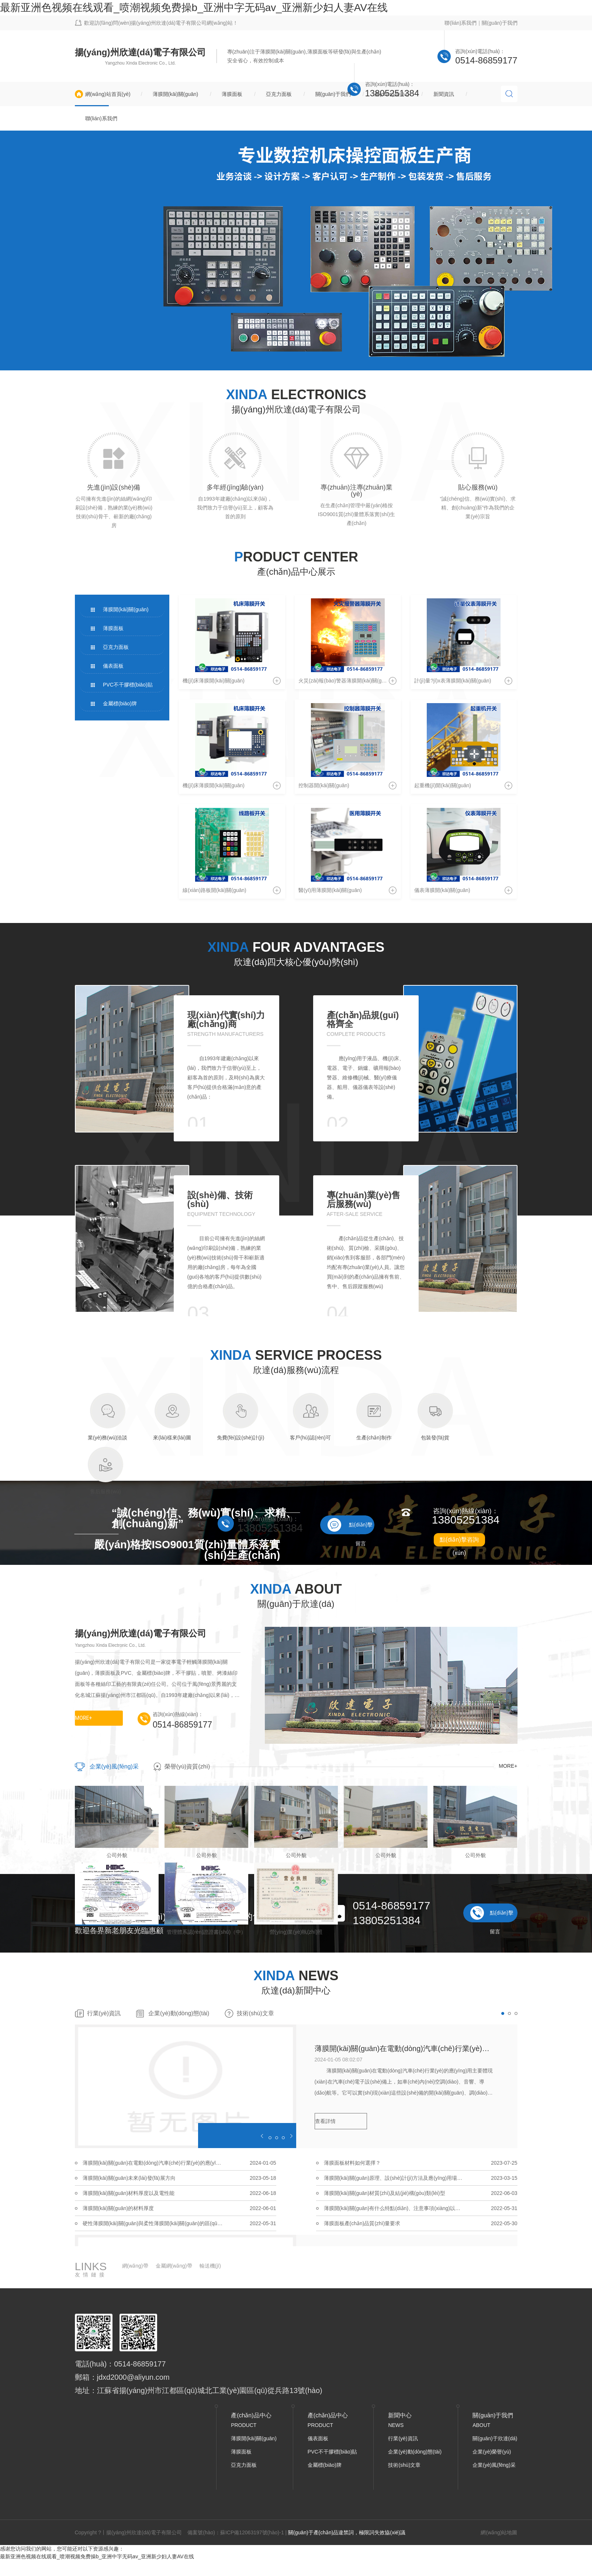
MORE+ (83, 1718)
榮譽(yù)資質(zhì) (187, 1766)
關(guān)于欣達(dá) (494, 2438)
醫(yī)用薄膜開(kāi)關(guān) (330, 890)
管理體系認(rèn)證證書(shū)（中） (206, 1932)
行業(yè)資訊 (104, 2013)
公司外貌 (116, 1855)
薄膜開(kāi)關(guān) (175, 94)
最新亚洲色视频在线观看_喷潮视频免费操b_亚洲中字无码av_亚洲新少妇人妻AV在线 (194, 7)
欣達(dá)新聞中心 (296, 1990)
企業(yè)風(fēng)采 (114, 1766)
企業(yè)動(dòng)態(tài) (178, 2013)
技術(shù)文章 (255, 2013)
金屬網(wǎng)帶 (174, 2266)
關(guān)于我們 (499, 23)
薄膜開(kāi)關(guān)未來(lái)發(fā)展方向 (129, 2178)
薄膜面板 (232, 94)
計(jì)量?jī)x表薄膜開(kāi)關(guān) (452, 681)
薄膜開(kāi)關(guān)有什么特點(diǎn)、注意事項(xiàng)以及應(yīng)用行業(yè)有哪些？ (394, 2208)
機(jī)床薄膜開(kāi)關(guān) (214, 681)
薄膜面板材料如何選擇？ (352, 2163)
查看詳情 (325, 2121)
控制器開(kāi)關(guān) (323, 785)
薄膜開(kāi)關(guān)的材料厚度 (118, 2208)
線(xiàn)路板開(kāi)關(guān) (214, 890)
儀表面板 (113, 666)
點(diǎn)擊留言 (361, 1528)
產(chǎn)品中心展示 (296, 572)
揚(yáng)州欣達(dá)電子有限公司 (140, 52)
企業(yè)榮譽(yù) (491, 2452)
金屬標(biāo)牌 (120, 703)
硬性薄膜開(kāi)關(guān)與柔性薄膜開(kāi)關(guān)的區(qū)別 (153, 2223)
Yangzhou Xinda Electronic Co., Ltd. (140, 63)
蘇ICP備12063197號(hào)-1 (252, 2532)
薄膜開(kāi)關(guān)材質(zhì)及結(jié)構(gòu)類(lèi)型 (384, 2193)
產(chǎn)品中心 (392, 94)
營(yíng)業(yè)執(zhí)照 (295, 1932)
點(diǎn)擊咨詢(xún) (459, 1541)
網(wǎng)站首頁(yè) (108, 94)
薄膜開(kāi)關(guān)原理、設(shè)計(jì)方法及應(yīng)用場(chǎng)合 (394, 2178)
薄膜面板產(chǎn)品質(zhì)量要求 (362, 2223)
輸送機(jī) (210, 2266)
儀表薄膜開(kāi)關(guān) (442, 890)
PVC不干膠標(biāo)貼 (128, 685)
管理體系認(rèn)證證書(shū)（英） (116, 1932)
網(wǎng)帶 (135, 2266)
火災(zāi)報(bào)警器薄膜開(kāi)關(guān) (345, 681)
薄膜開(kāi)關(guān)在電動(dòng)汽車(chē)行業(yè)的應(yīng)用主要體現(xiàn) (405, 2048)
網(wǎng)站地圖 (499, 2532)
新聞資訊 (443, 94)
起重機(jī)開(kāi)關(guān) (442, 785)
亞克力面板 (279, 94)
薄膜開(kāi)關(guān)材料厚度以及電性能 (129, 2193)
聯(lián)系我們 (460, 23)
